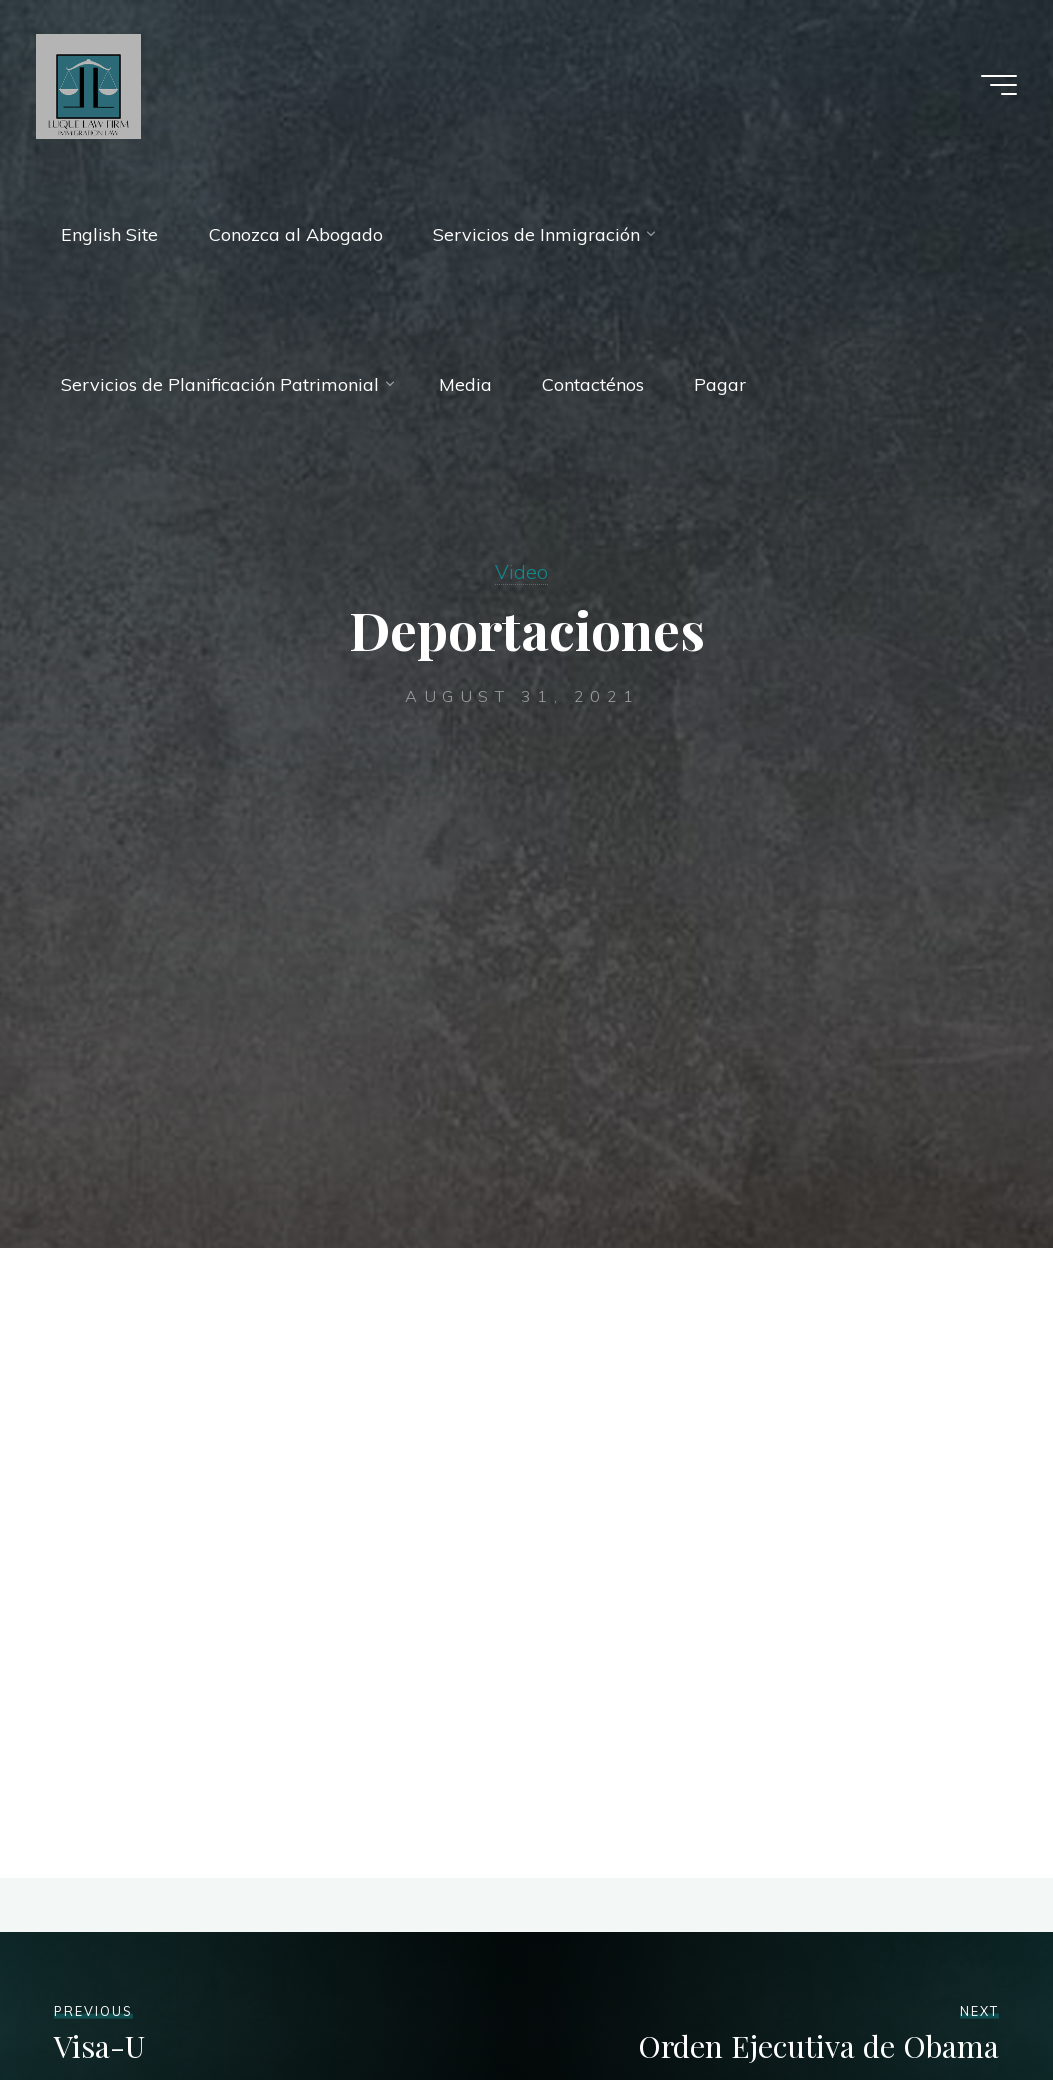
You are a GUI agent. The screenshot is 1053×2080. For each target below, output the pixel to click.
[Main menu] (999, 85)
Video (521, 571)
